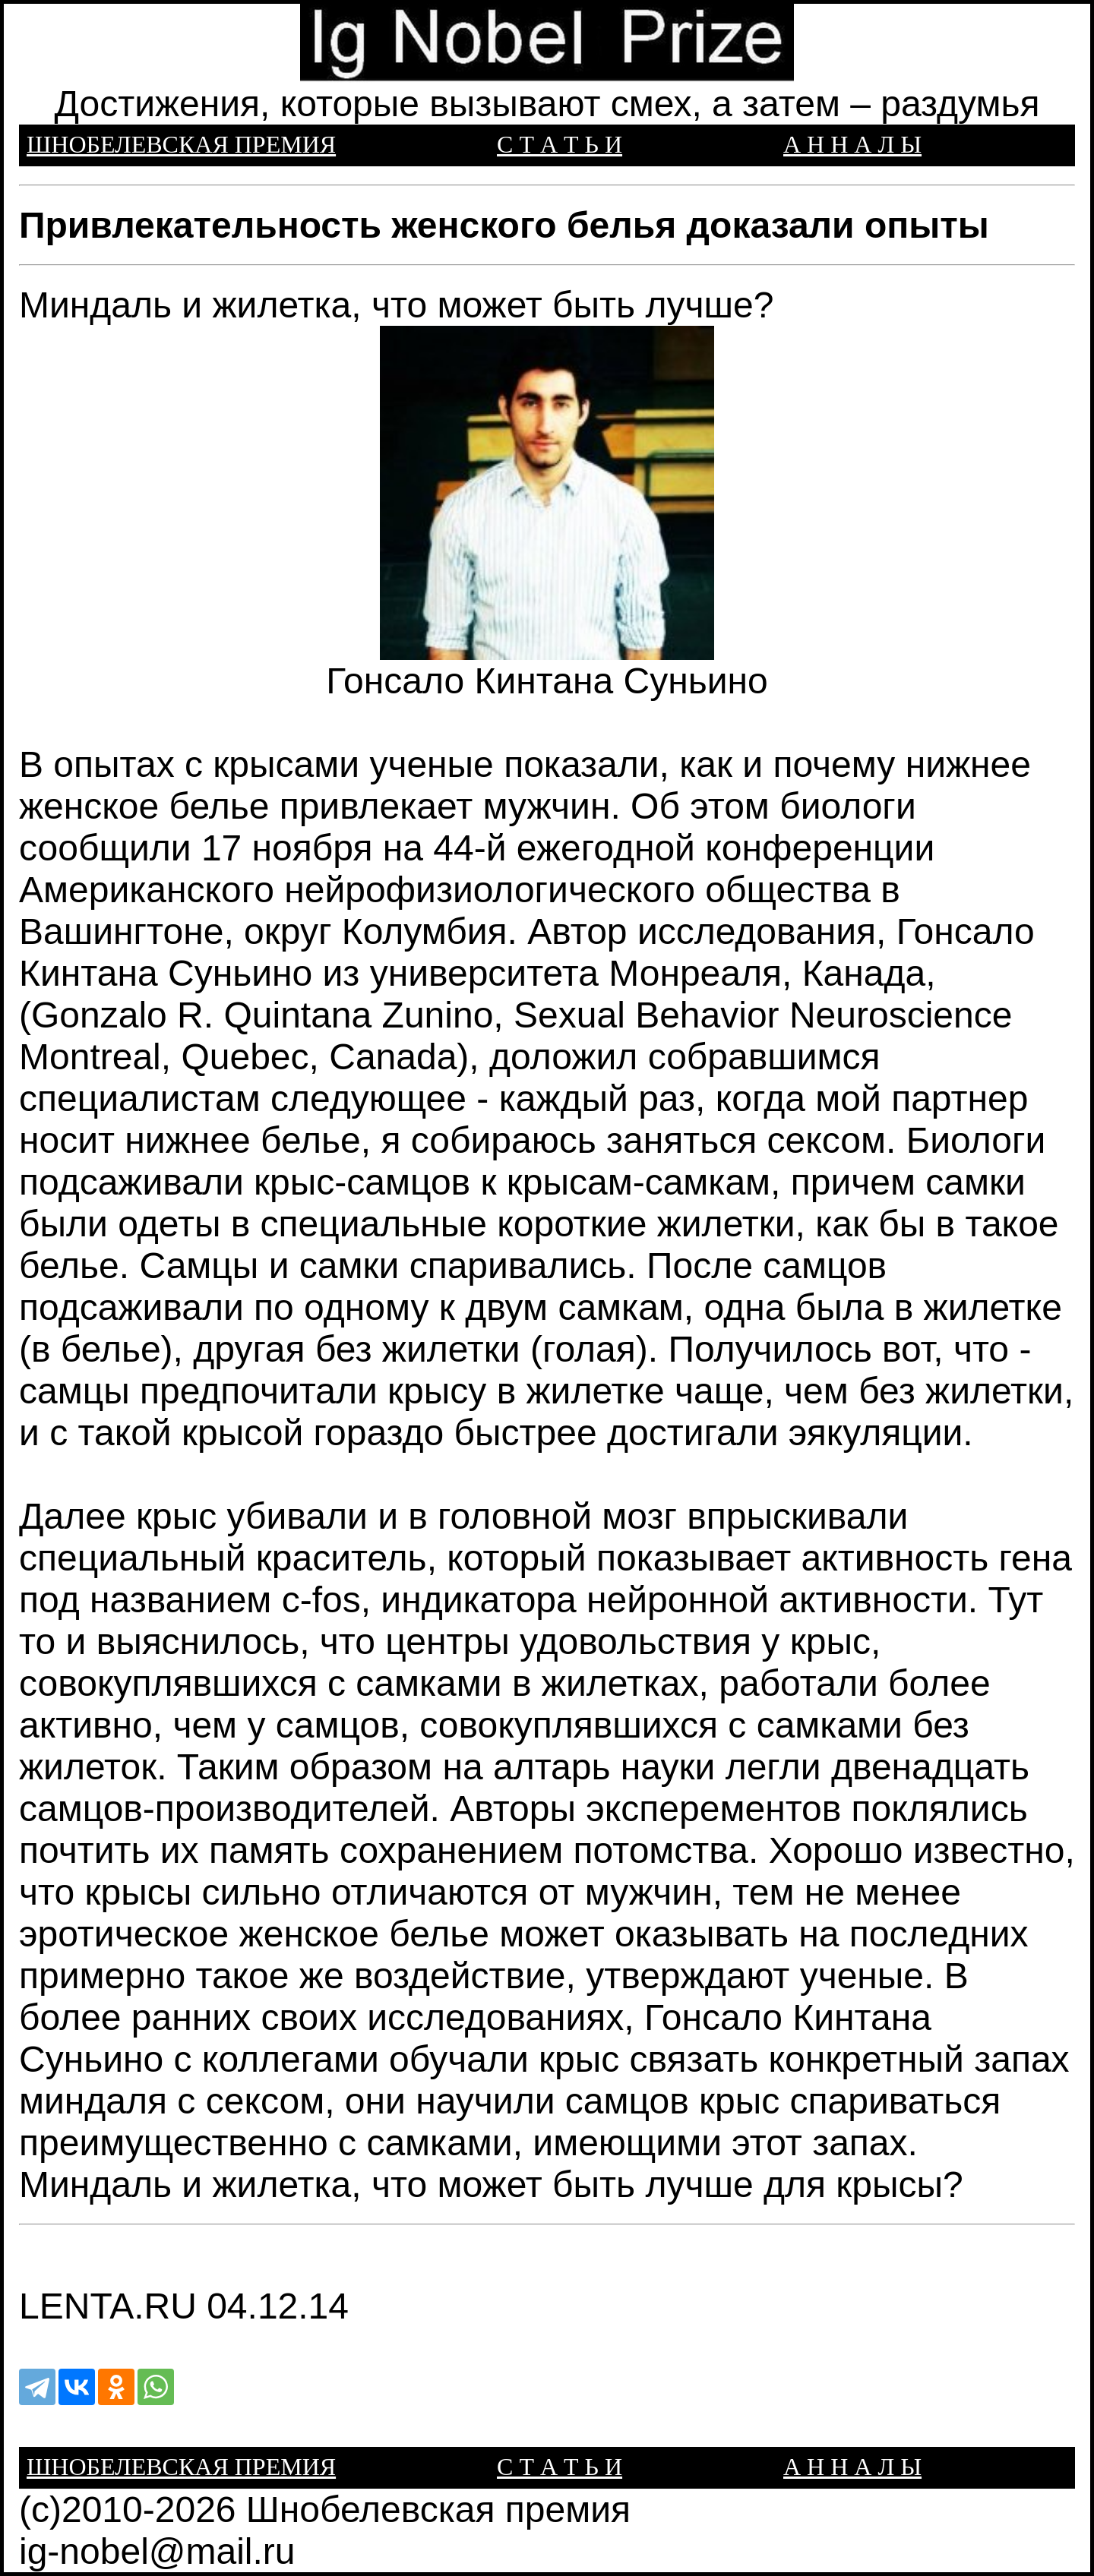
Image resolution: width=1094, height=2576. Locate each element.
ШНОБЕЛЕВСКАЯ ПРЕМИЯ (181, 144)
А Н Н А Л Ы (852, 144)
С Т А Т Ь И (559, 144)
